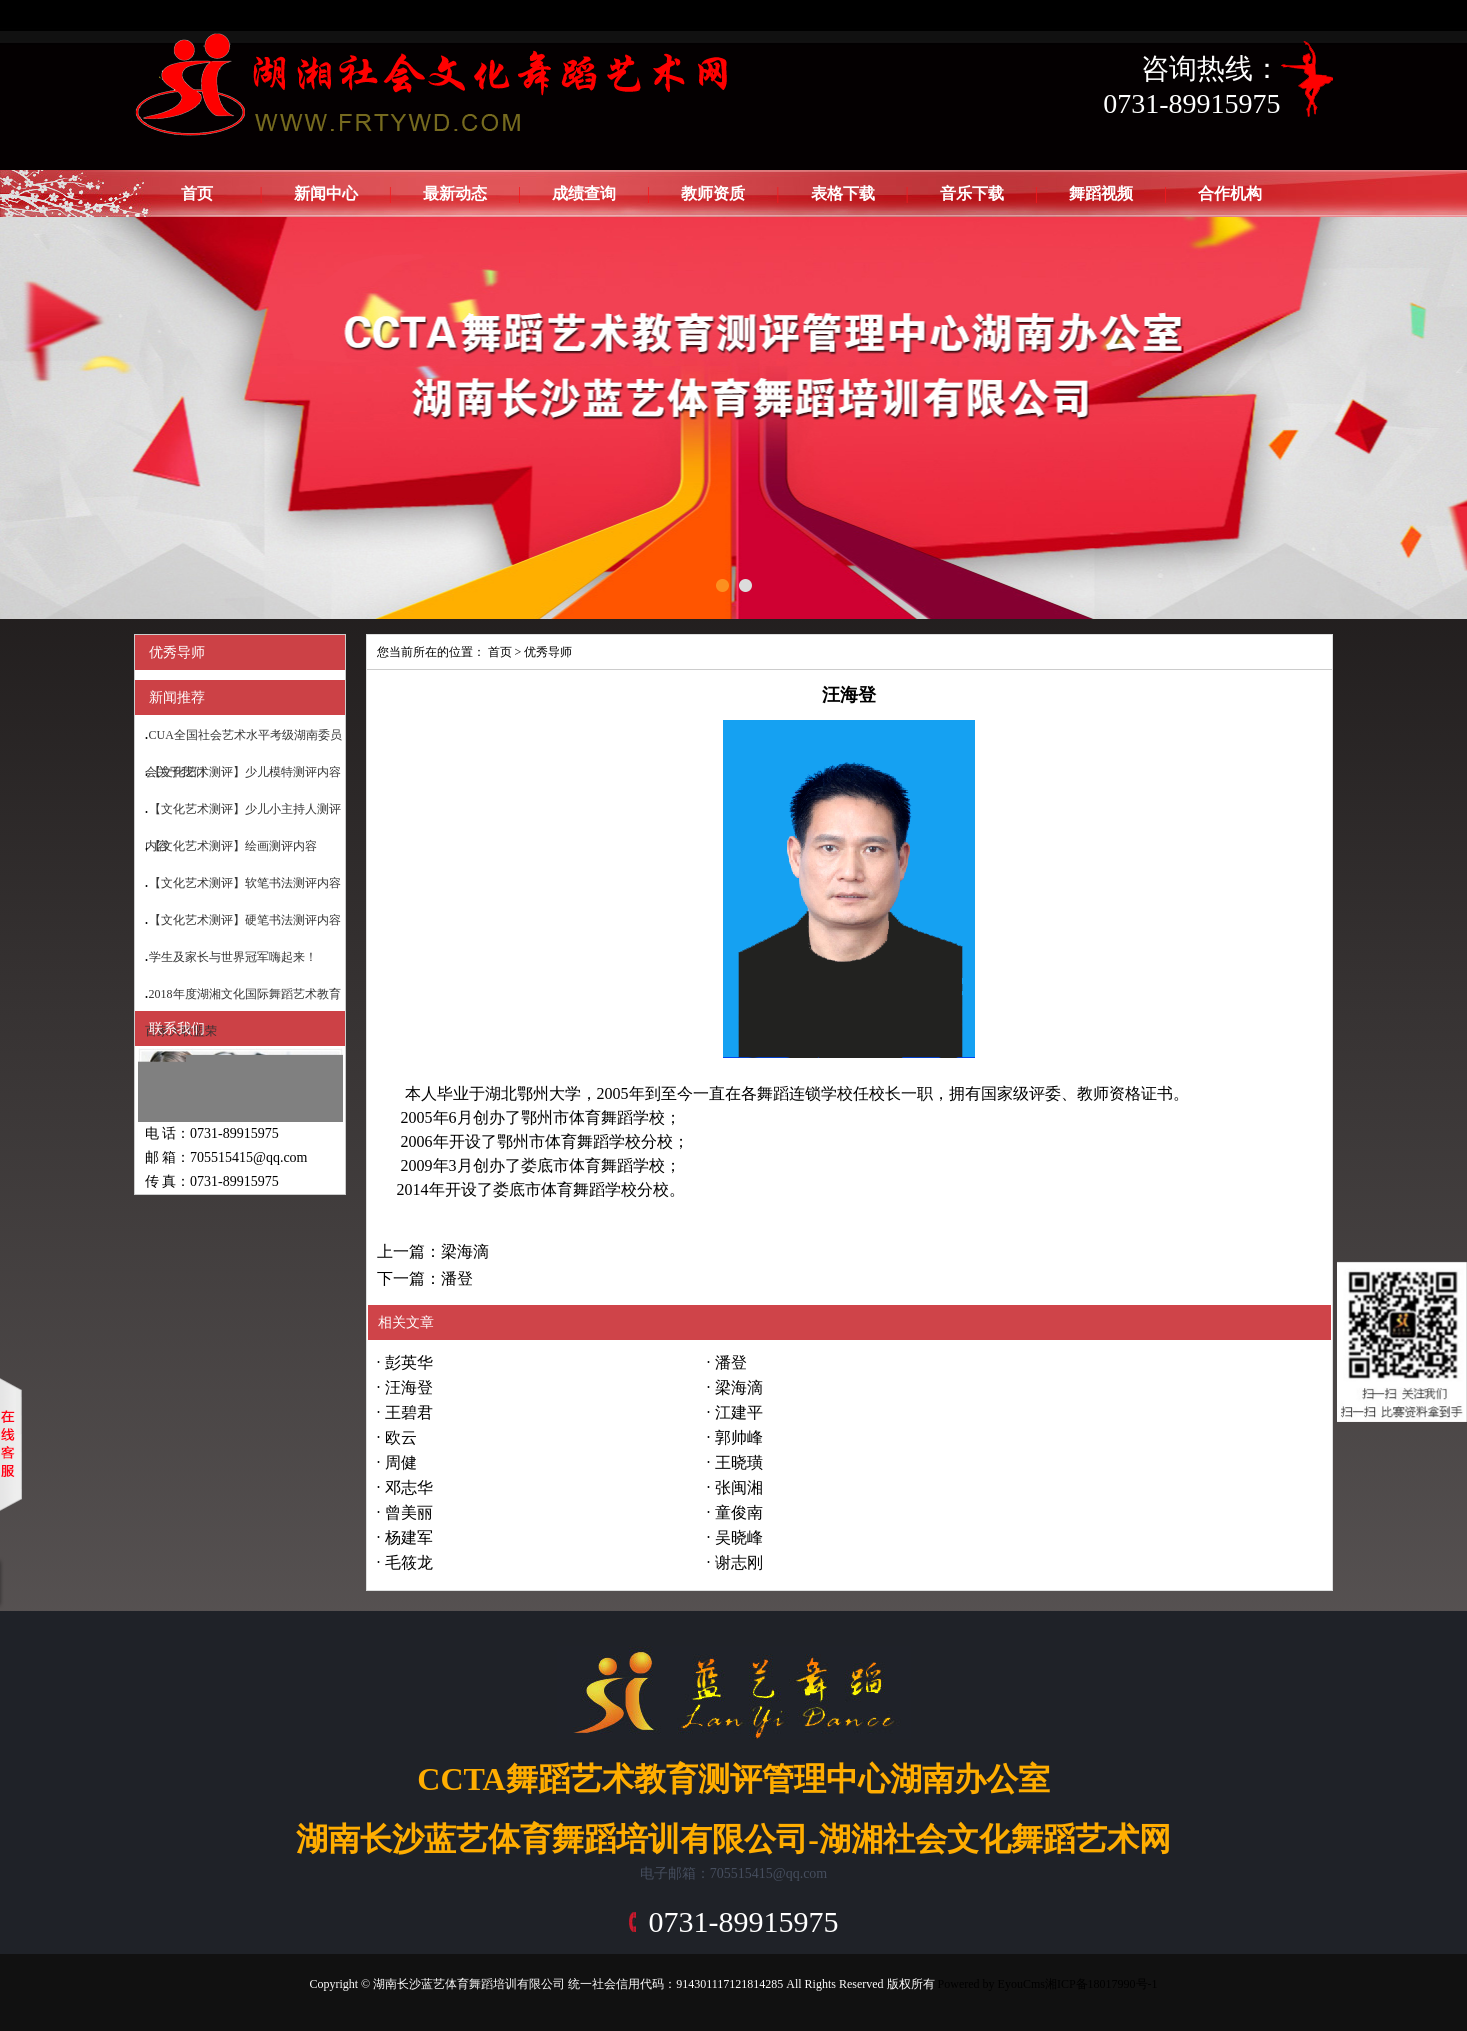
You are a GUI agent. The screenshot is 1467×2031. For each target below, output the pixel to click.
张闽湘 (739, 1487)
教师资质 (713, 193)
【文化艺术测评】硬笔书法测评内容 (245, 920)
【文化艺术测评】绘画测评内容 (233, 846)
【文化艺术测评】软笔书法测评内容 (245, 883)
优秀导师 (548, 652)
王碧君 (409, 1412)
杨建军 (409, 1537)
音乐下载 (972, 193)
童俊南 (739, 1512)
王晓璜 (739, 1462)
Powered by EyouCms (990, 1984)
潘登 (731, 1362)
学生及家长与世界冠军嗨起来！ (233, 957)
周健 (401, 1462)
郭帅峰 (739, 1437)
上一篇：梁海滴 (433, 1251)
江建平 (739, 1412)
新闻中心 (326, 193)
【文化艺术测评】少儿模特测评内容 (245, 772)
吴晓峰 (739, 1537)
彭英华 (409, 1362)
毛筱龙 (409, 1562)
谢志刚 (739, 1562)
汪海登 (409, 1387)
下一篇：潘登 (425, 1278)
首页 (197, 193)
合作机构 (1230, 193)
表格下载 (843, 193)
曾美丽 (409, 1512)
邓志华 (409, 1487)
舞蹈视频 (1101, 193)
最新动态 (455, 193)
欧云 (401, 1437)
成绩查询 (584, 193)
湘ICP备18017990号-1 (1101, 1984)
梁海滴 (739, 1387)
